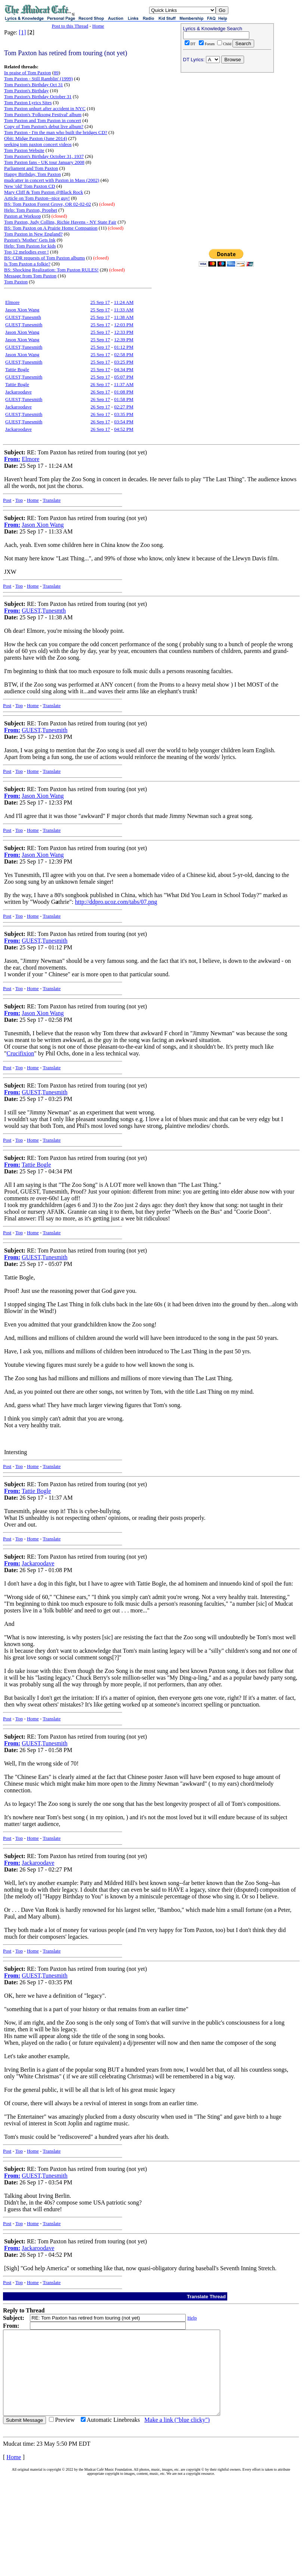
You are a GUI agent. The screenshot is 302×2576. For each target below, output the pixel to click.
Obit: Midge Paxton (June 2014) (35, 138)
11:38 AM (124, 317)
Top (19, 500)
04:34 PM (123, 369)
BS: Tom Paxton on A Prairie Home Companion (51, 228)
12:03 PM (123, 324)
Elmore (12, 302)
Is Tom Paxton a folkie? (27, 264)
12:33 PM (123, 332)
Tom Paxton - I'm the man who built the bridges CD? (55, 132)
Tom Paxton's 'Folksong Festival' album (42, 114)
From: (12, 459)
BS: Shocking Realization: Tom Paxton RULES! (51, 270)
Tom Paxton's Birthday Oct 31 (33, 84)
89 (56, 72)
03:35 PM (123, 414)
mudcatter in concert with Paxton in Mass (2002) (51, 180)
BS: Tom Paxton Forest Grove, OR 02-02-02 (47, 204)
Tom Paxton (16, 281)
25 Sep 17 (100, 302)
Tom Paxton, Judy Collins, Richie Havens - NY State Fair (60, 222)
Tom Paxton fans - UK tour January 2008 (44, 162)
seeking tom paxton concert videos (38, 144)
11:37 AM (124, 384)
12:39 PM (123, 339)
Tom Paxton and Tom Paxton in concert (42, 120)
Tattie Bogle (17, 369)
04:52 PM (123, 429)
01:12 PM (123, 347)
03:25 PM (123, 362)
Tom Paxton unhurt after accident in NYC (45, 108)
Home (98, 26)
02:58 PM (123, 354)
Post (7, 500)
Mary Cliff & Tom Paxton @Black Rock (43, 192)
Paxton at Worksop (22, 216)
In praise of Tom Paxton (27, 72)
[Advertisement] (227, 123)
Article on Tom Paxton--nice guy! (37, 198)
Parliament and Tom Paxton (31, 168)
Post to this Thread (70, 26)
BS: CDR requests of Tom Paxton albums (44, 258)
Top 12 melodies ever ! (26, 252)
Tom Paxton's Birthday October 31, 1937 (44, 156)
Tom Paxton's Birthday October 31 (38, 96)
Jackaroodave (18, 392)
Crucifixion (20, 1053)
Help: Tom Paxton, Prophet (30, 210)
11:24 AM (124, 302)
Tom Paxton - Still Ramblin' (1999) (38, 78)
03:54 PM (123, 421)
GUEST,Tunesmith (23, 324)
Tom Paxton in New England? (33, 234)
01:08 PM (123, 392)
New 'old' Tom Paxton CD (29, 186)
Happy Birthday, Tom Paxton (32, 174)
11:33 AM (124, 309)
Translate (52, 500)
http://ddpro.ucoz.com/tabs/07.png (116, 902)
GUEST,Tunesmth (23, 317)
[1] (22, 32)
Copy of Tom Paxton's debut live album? (43, 126)
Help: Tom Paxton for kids (30, 246)
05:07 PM (123, 377)
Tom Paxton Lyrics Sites (28, 102)
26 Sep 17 (100, 384)
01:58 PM (123, 399)
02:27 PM (123, 407)
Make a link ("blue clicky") (177, 2436)
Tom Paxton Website (24, 150)
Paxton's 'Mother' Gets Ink (29, 240)
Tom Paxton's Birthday (26, 90)
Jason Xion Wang (22, 309)
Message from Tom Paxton (30, 276)
